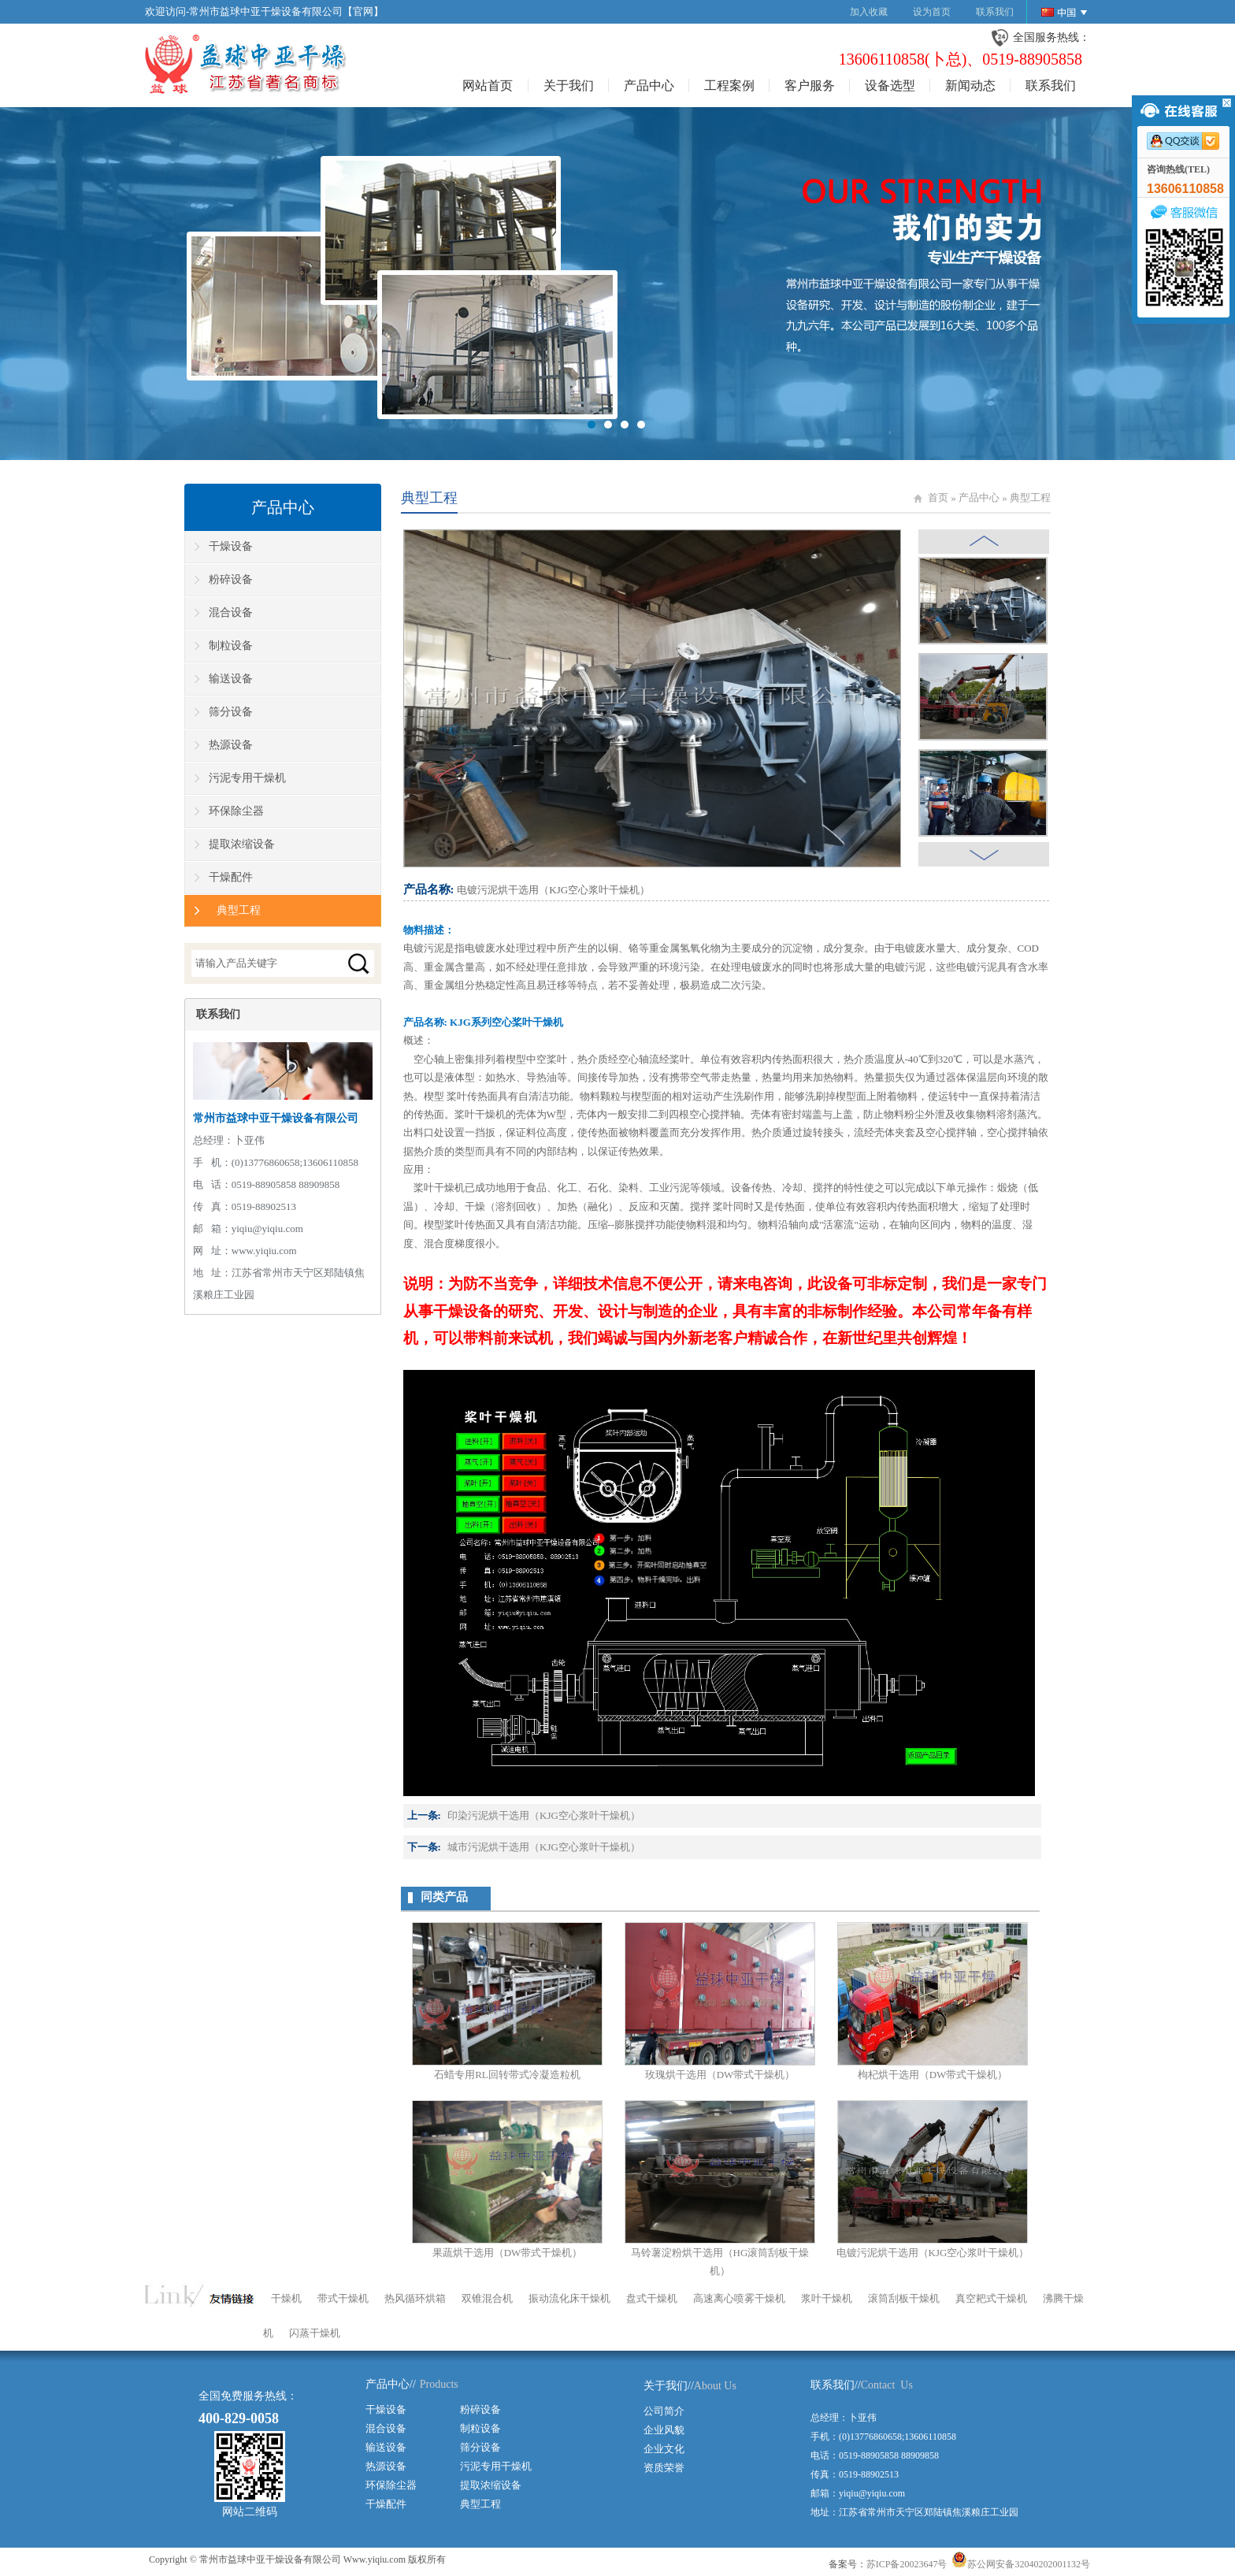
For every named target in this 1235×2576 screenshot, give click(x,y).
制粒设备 (231, 645)
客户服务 (809, 85)
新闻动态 (970, 85)
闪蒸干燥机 (314, 2333)
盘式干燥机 (651, 2298)
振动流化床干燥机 (569, 2298)
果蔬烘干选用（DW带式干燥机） (507, 2253)
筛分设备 (231, 712)
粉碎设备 (231, 579)
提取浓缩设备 (242, 844)
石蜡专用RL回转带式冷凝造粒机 (507, 2074)
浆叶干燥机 (826, 2298)
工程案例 (729, 85)
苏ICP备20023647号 (907, 2564)
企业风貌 (663, 2430)
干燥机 (286, 2298)
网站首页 (487, 85)
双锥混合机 (487, 2298)
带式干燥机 (343, 2298)
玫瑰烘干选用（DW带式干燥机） (720, 2074)
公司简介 (663, 2411)
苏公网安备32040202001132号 (1020, 2564)
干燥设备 (231, 546)
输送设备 (231, 679)
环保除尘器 (236, 811)
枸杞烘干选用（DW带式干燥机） (933, 2074)
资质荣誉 (663, 2468)
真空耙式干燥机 (991, 2298)
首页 (938, 497)
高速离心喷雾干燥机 (739, 2298)
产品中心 (649, 85)
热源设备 (231, 745)
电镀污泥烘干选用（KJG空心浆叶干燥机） (932, 2253)
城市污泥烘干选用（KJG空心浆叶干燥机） (543, 1847)
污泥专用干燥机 (247, 778)
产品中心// (390, 2384)
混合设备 (231, 612)
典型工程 (1030, 497)
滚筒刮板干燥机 (904, 2298)
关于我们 (568, 85)
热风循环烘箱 (415, 2298)
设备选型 (890, 85)
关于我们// (668, 2386)
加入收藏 (869, 11)
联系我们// (835, 2385)
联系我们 (995, 11)
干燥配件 (231, 877)
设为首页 (932, 11)
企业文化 (663, 2449)
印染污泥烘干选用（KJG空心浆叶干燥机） (543, 1815)
